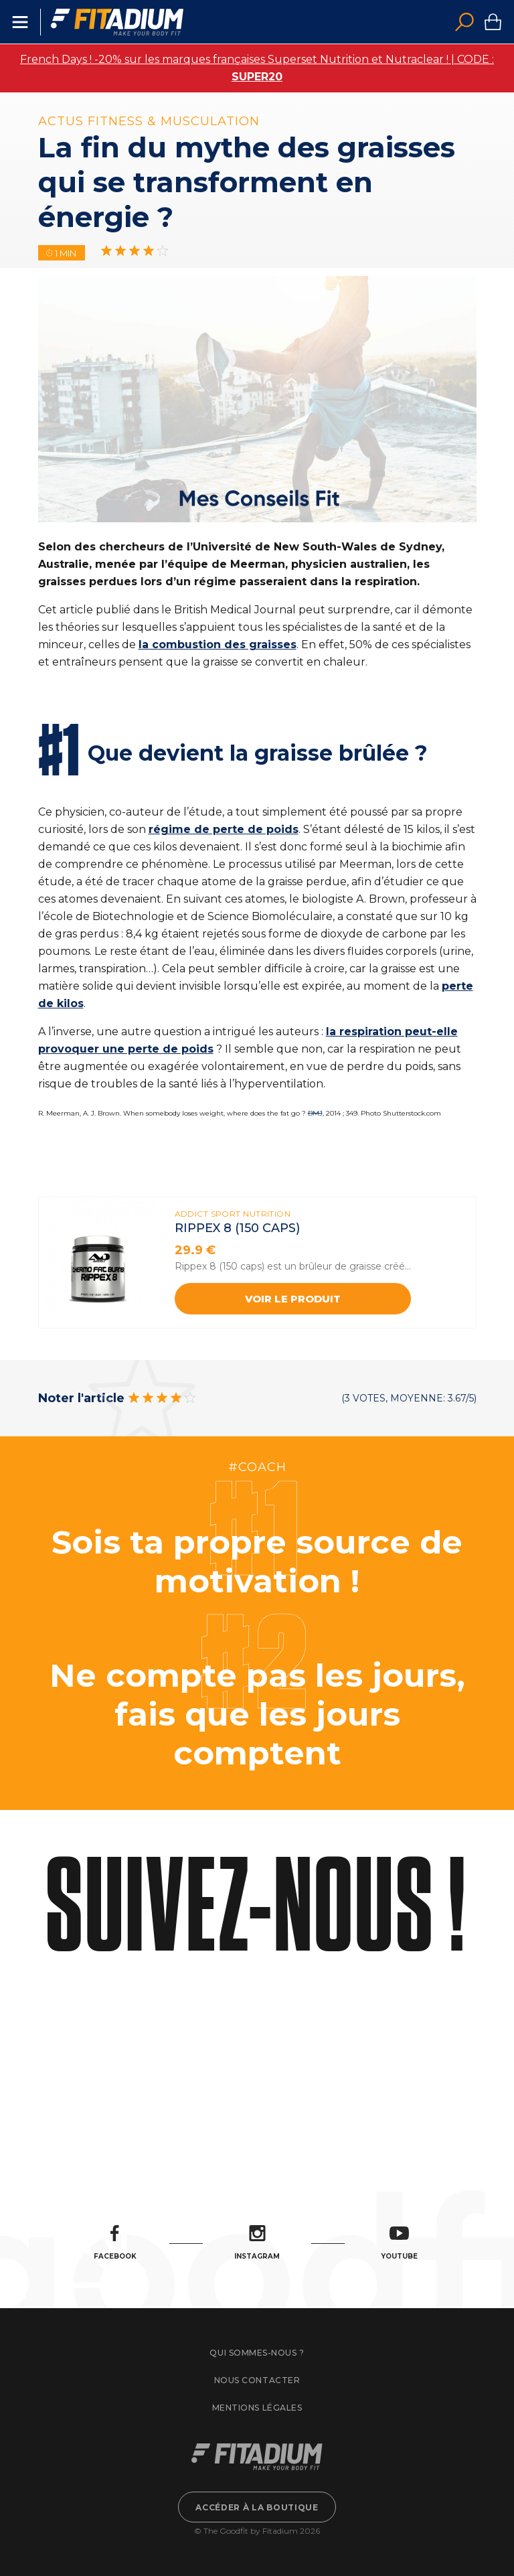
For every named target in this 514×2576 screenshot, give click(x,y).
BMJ (315, 1113)
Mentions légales (257, 2408)
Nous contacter (257, 2380)
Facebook (115, 2243)
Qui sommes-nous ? (256, 2353)
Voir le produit (293, 1298)
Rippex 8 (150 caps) (237, 1228)
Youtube (399, 2243)
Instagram (257, 2243)
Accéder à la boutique (257, 2507)
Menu (20, 22)
